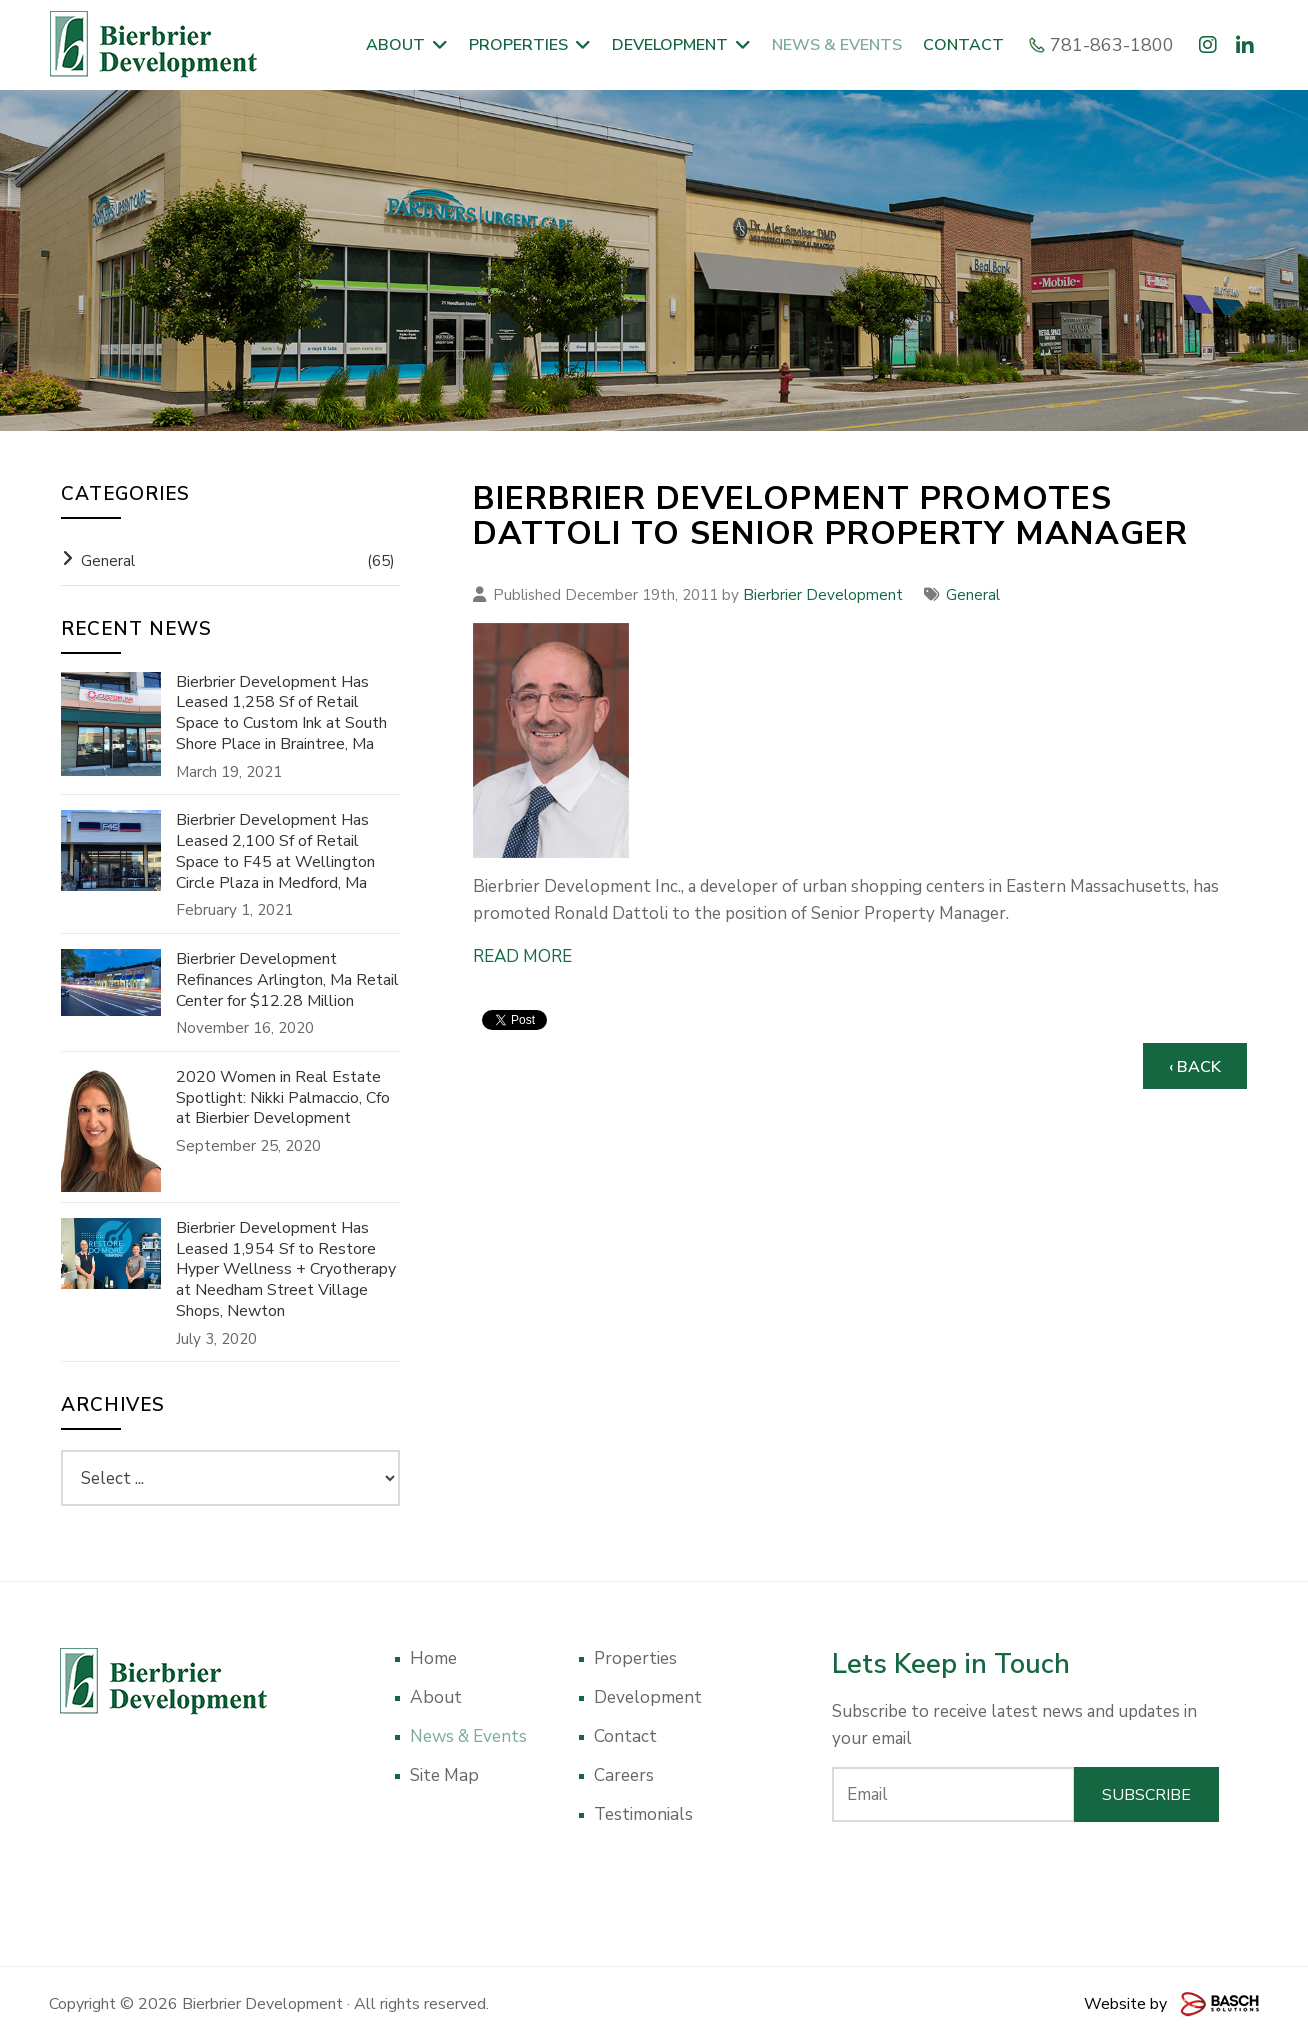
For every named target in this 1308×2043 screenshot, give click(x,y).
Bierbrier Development (823, 595)
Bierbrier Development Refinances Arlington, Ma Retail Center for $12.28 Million (287, 980)
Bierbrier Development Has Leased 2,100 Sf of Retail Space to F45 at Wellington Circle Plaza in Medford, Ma (275, 851)
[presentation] (1026, 1876)
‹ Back (1195, 1067)
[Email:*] (953, 1794)
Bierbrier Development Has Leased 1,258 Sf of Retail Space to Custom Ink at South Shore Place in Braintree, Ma (281, 713)
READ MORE (522, 956)
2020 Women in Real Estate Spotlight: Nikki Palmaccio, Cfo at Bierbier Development (283, 1098)
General (973, 595)
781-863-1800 (1104, 45)
